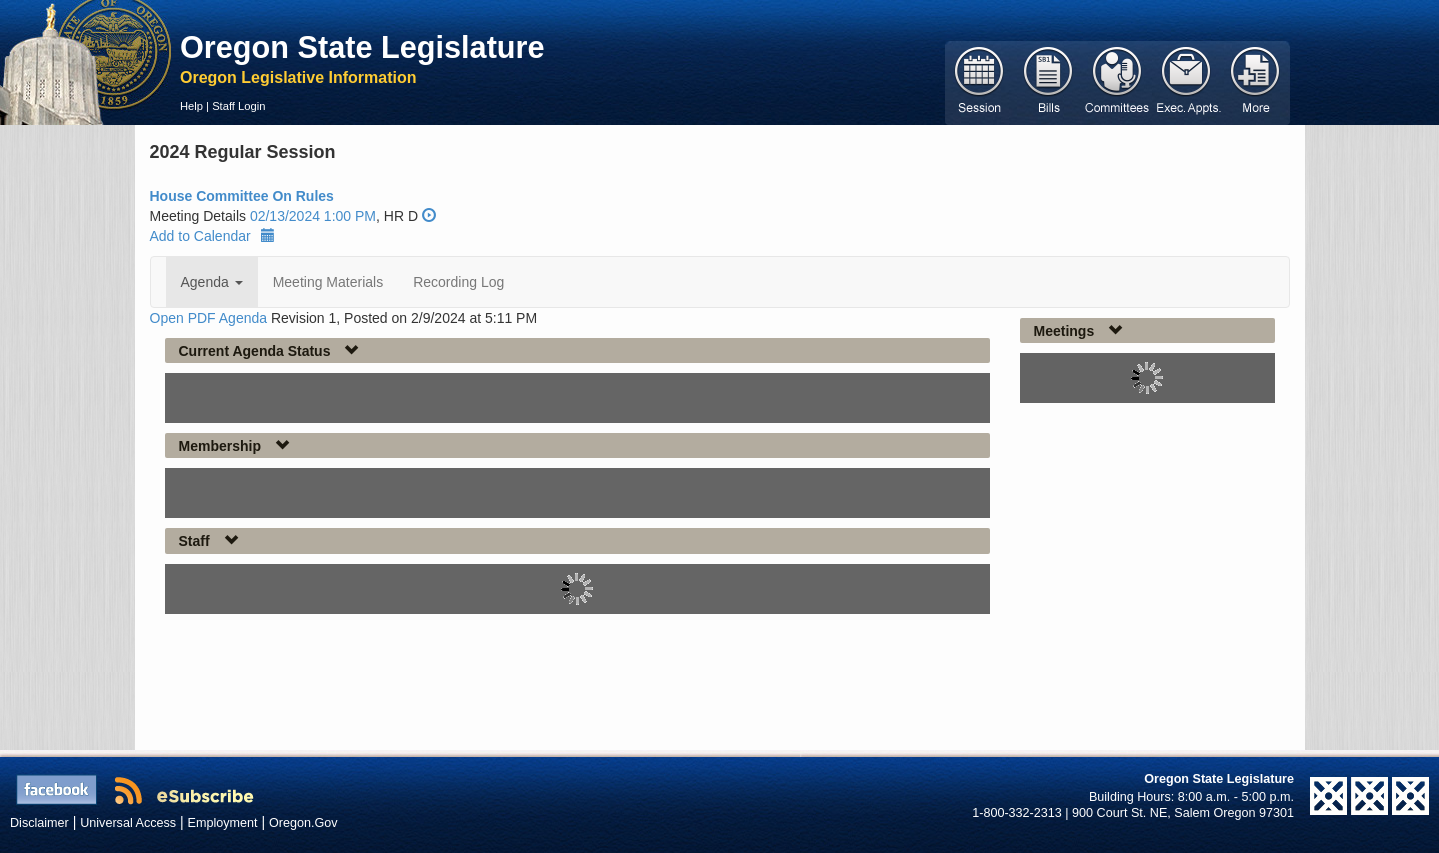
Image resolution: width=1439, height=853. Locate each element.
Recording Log (458, 282)
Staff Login (238, 106)
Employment (223, 823)
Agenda (212, 282)
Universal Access (128, 823)
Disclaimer (39, 823)
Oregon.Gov (303, 823)
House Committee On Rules (242, 196)
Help (191, 106)
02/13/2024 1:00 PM (313, 216)
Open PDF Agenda (209, 318)
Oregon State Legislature (362, 47)
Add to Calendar (212, 236)
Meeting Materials (328, 282)
